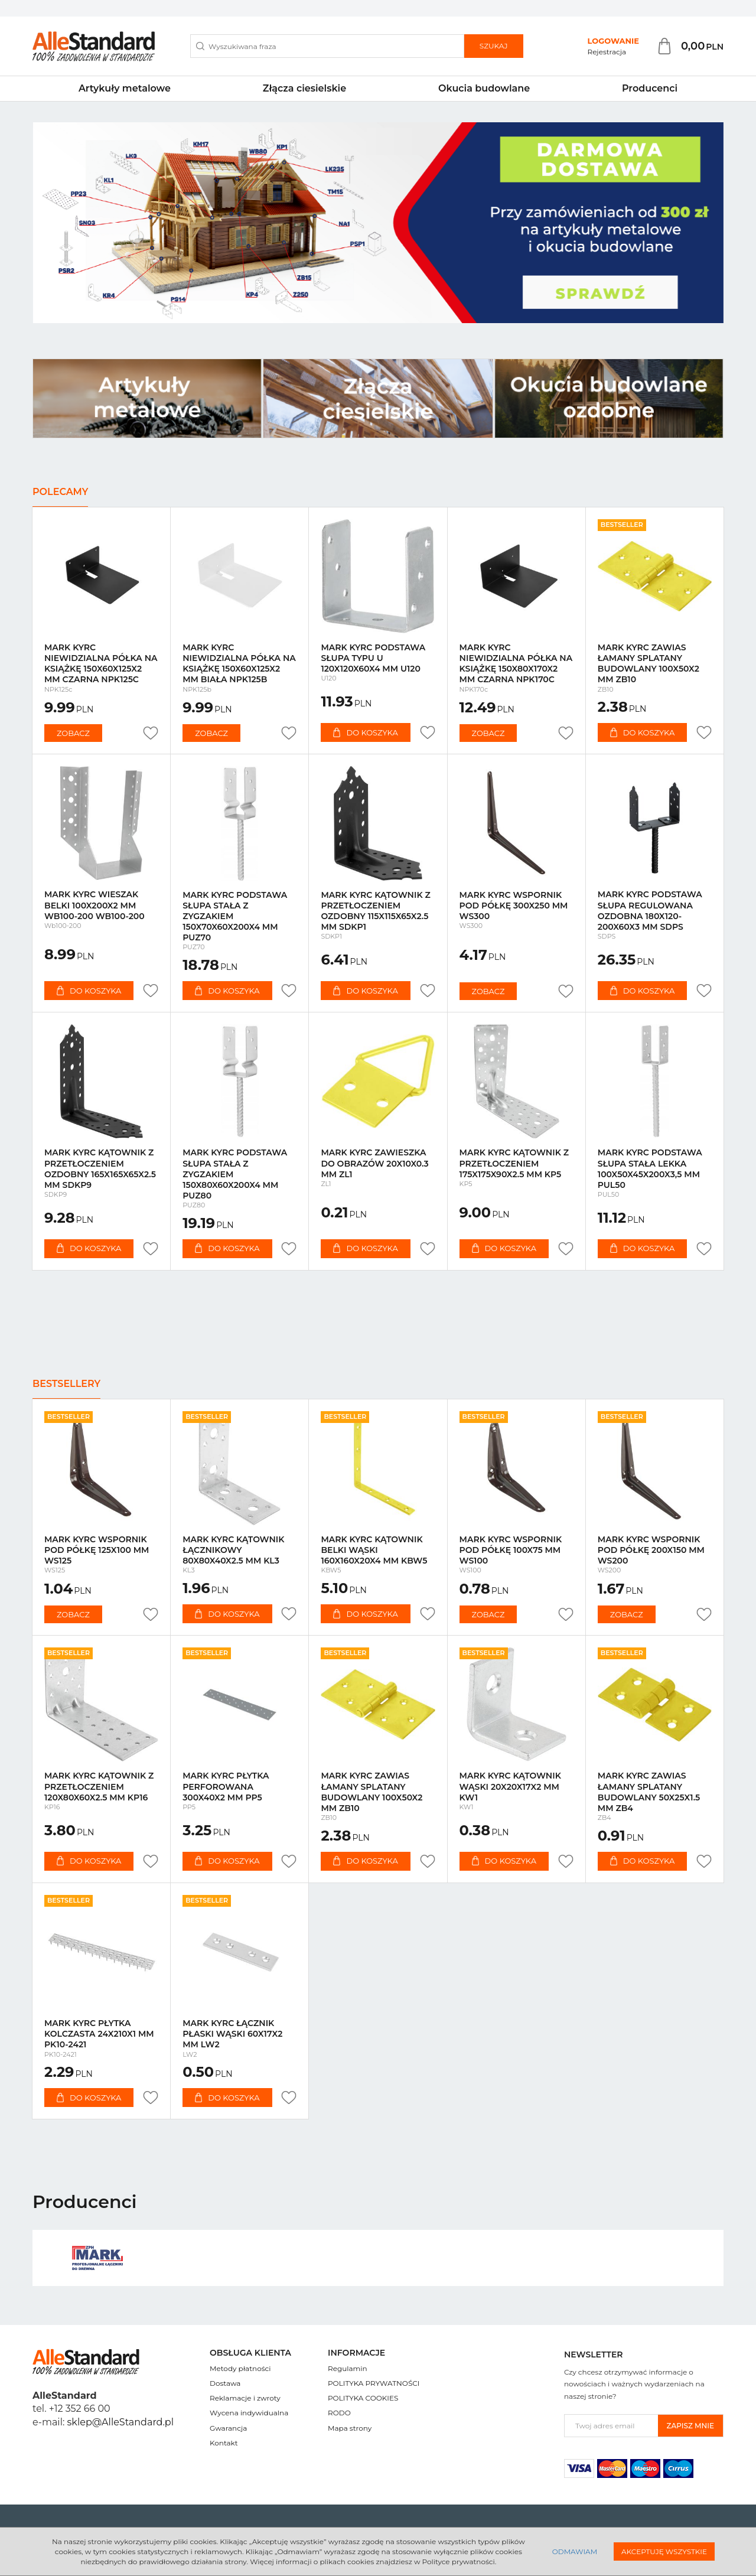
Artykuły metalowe (125, 88)
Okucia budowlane (484, 88)
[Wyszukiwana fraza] (327, 46)
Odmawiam (574, 2551)
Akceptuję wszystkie (664, 2551)
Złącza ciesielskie (304, 88)
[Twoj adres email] (611, 2426)
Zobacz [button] (73, 733)
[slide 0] (378, 222)
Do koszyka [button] (365, 732)
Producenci (649, 88)
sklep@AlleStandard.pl (120, 2422)
